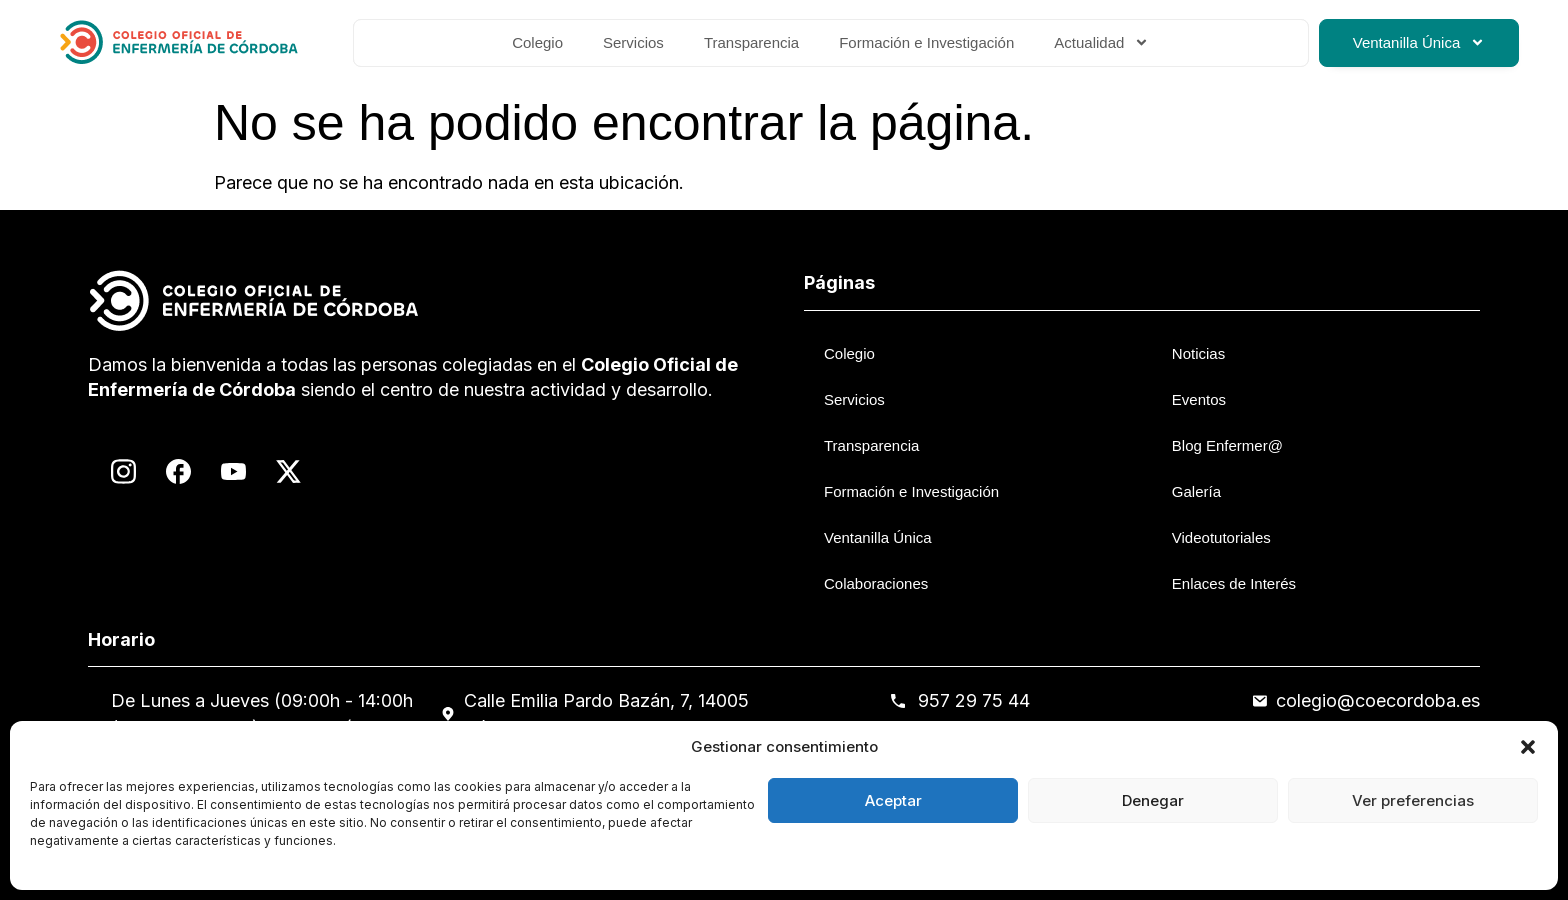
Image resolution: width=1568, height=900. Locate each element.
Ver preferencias (1413, 800)
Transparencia (751, 42)
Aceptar (893, 800)
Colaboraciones (876, 583)
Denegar (1153, 800)
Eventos (1199, 399)
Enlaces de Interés (1234, 583)
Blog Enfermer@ (1227, 445)
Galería (1196, 491)
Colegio (537, 42)
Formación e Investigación (926, 42)
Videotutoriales (1221, 537)
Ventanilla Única (1419, 42)
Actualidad (1101, 42)
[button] (1528, 747)
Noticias (1198, 353)
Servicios (633, 42)
